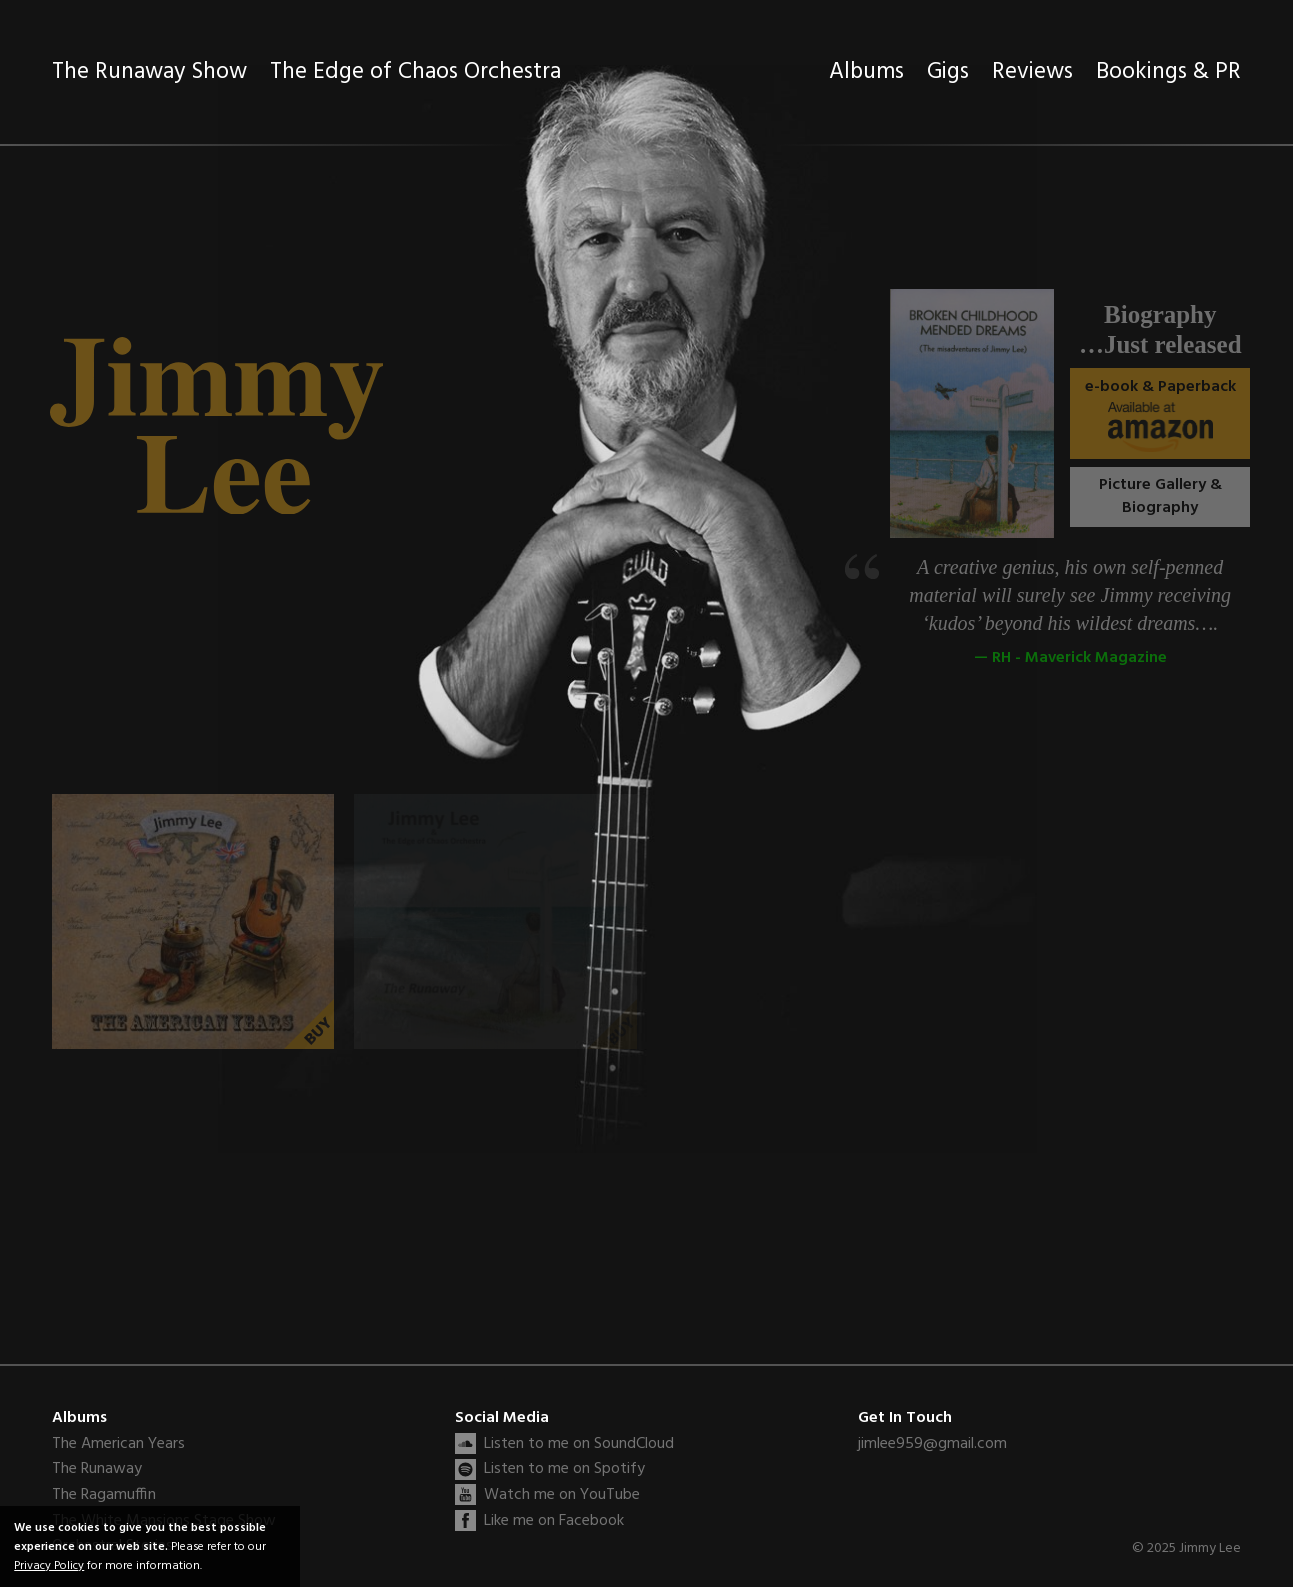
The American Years (118, 1444)
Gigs (948, 72)
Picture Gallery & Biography (1170, 496)
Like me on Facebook (554, 1521)
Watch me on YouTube (562, 1495)
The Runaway (97, 1469)
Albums (866, 72)
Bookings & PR (1168, 72)
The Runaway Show (149, 72)
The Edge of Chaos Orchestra (415, 72)
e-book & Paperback (1178, 413)
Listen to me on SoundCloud (579, 1444)
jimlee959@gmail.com (932, 1444)
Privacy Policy (49, 1565)
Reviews (1032, 72)
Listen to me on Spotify (564, 1469)
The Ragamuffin (104, 1495)
